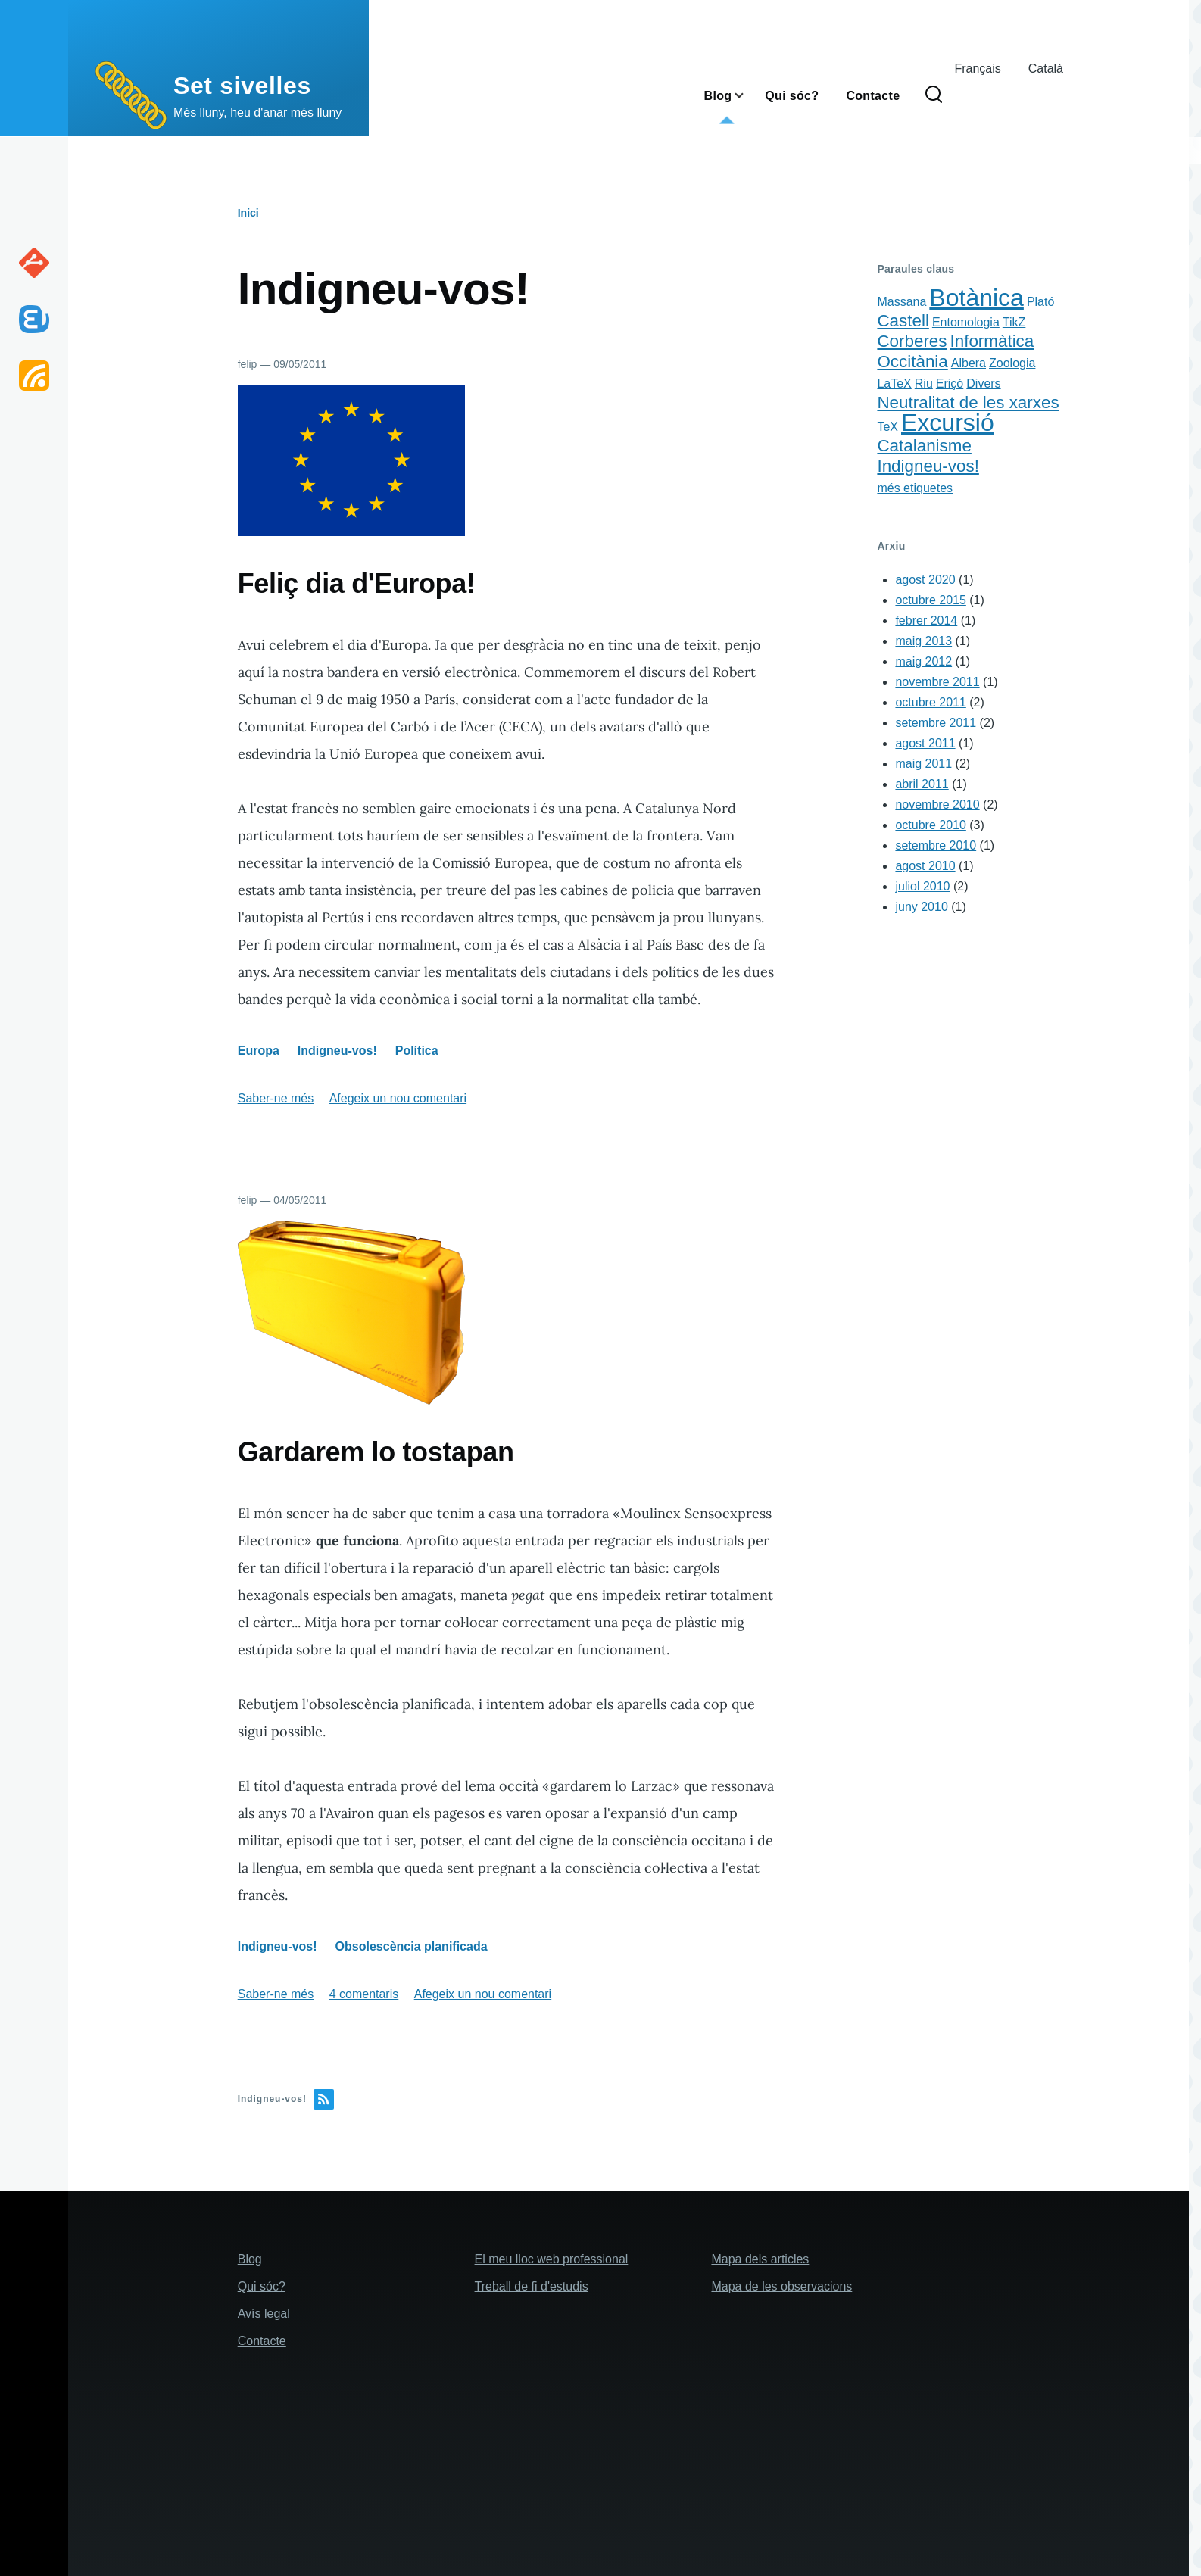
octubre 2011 (930, 702)
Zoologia (1012, 363)
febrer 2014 (926, 620)
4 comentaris (364, 1994)
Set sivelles (242, 85)
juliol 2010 (922, 886)
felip (247, 364)
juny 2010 (921, 906)
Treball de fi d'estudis (531, 2286)
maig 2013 (923, 641)
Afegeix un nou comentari (397, 1098)
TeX (887, 426)
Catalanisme (924, 445)
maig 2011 (923, 763)
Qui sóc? (261, 2286)
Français (977, 68)
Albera (968, 363)
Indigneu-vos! (337, 1050)
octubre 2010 (930, 825)
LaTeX (894, 383)
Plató (1040, 301)
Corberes (912, 341)
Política (416, 1050)
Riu (924, 383)
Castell (902, 320)
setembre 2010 (935, 845)
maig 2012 (923, 661)
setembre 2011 (935, 722)
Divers (983, 383)
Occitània (912, 361)
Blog (250, 2259)
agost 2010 (925, 865)
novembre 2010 (937, 804)
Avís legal (264, 2313)
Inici (248, 213)
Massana (901, 301)
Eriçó (949, 383)
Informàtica (992, 341)
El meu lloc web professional (552, 2259)
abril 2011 (921, 784)
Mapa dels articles (760, 2259)
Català (1045, 68)
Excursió (947, 422)
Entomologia (966, 322)
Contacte (262, 2340)
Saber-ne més (276, 1098)
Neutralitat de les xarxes (968, 402)
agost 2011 (925, 743)
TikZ (1014, 322)
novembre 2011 (937, 681)
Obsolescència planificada (411, 1946)
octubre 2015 (930, 600)
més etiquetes (915, 488)
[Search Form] (933, 95)
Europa (258, 1050)
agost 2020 (925, 579)
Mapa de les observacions (781, 2286)
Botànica (976, 297)
